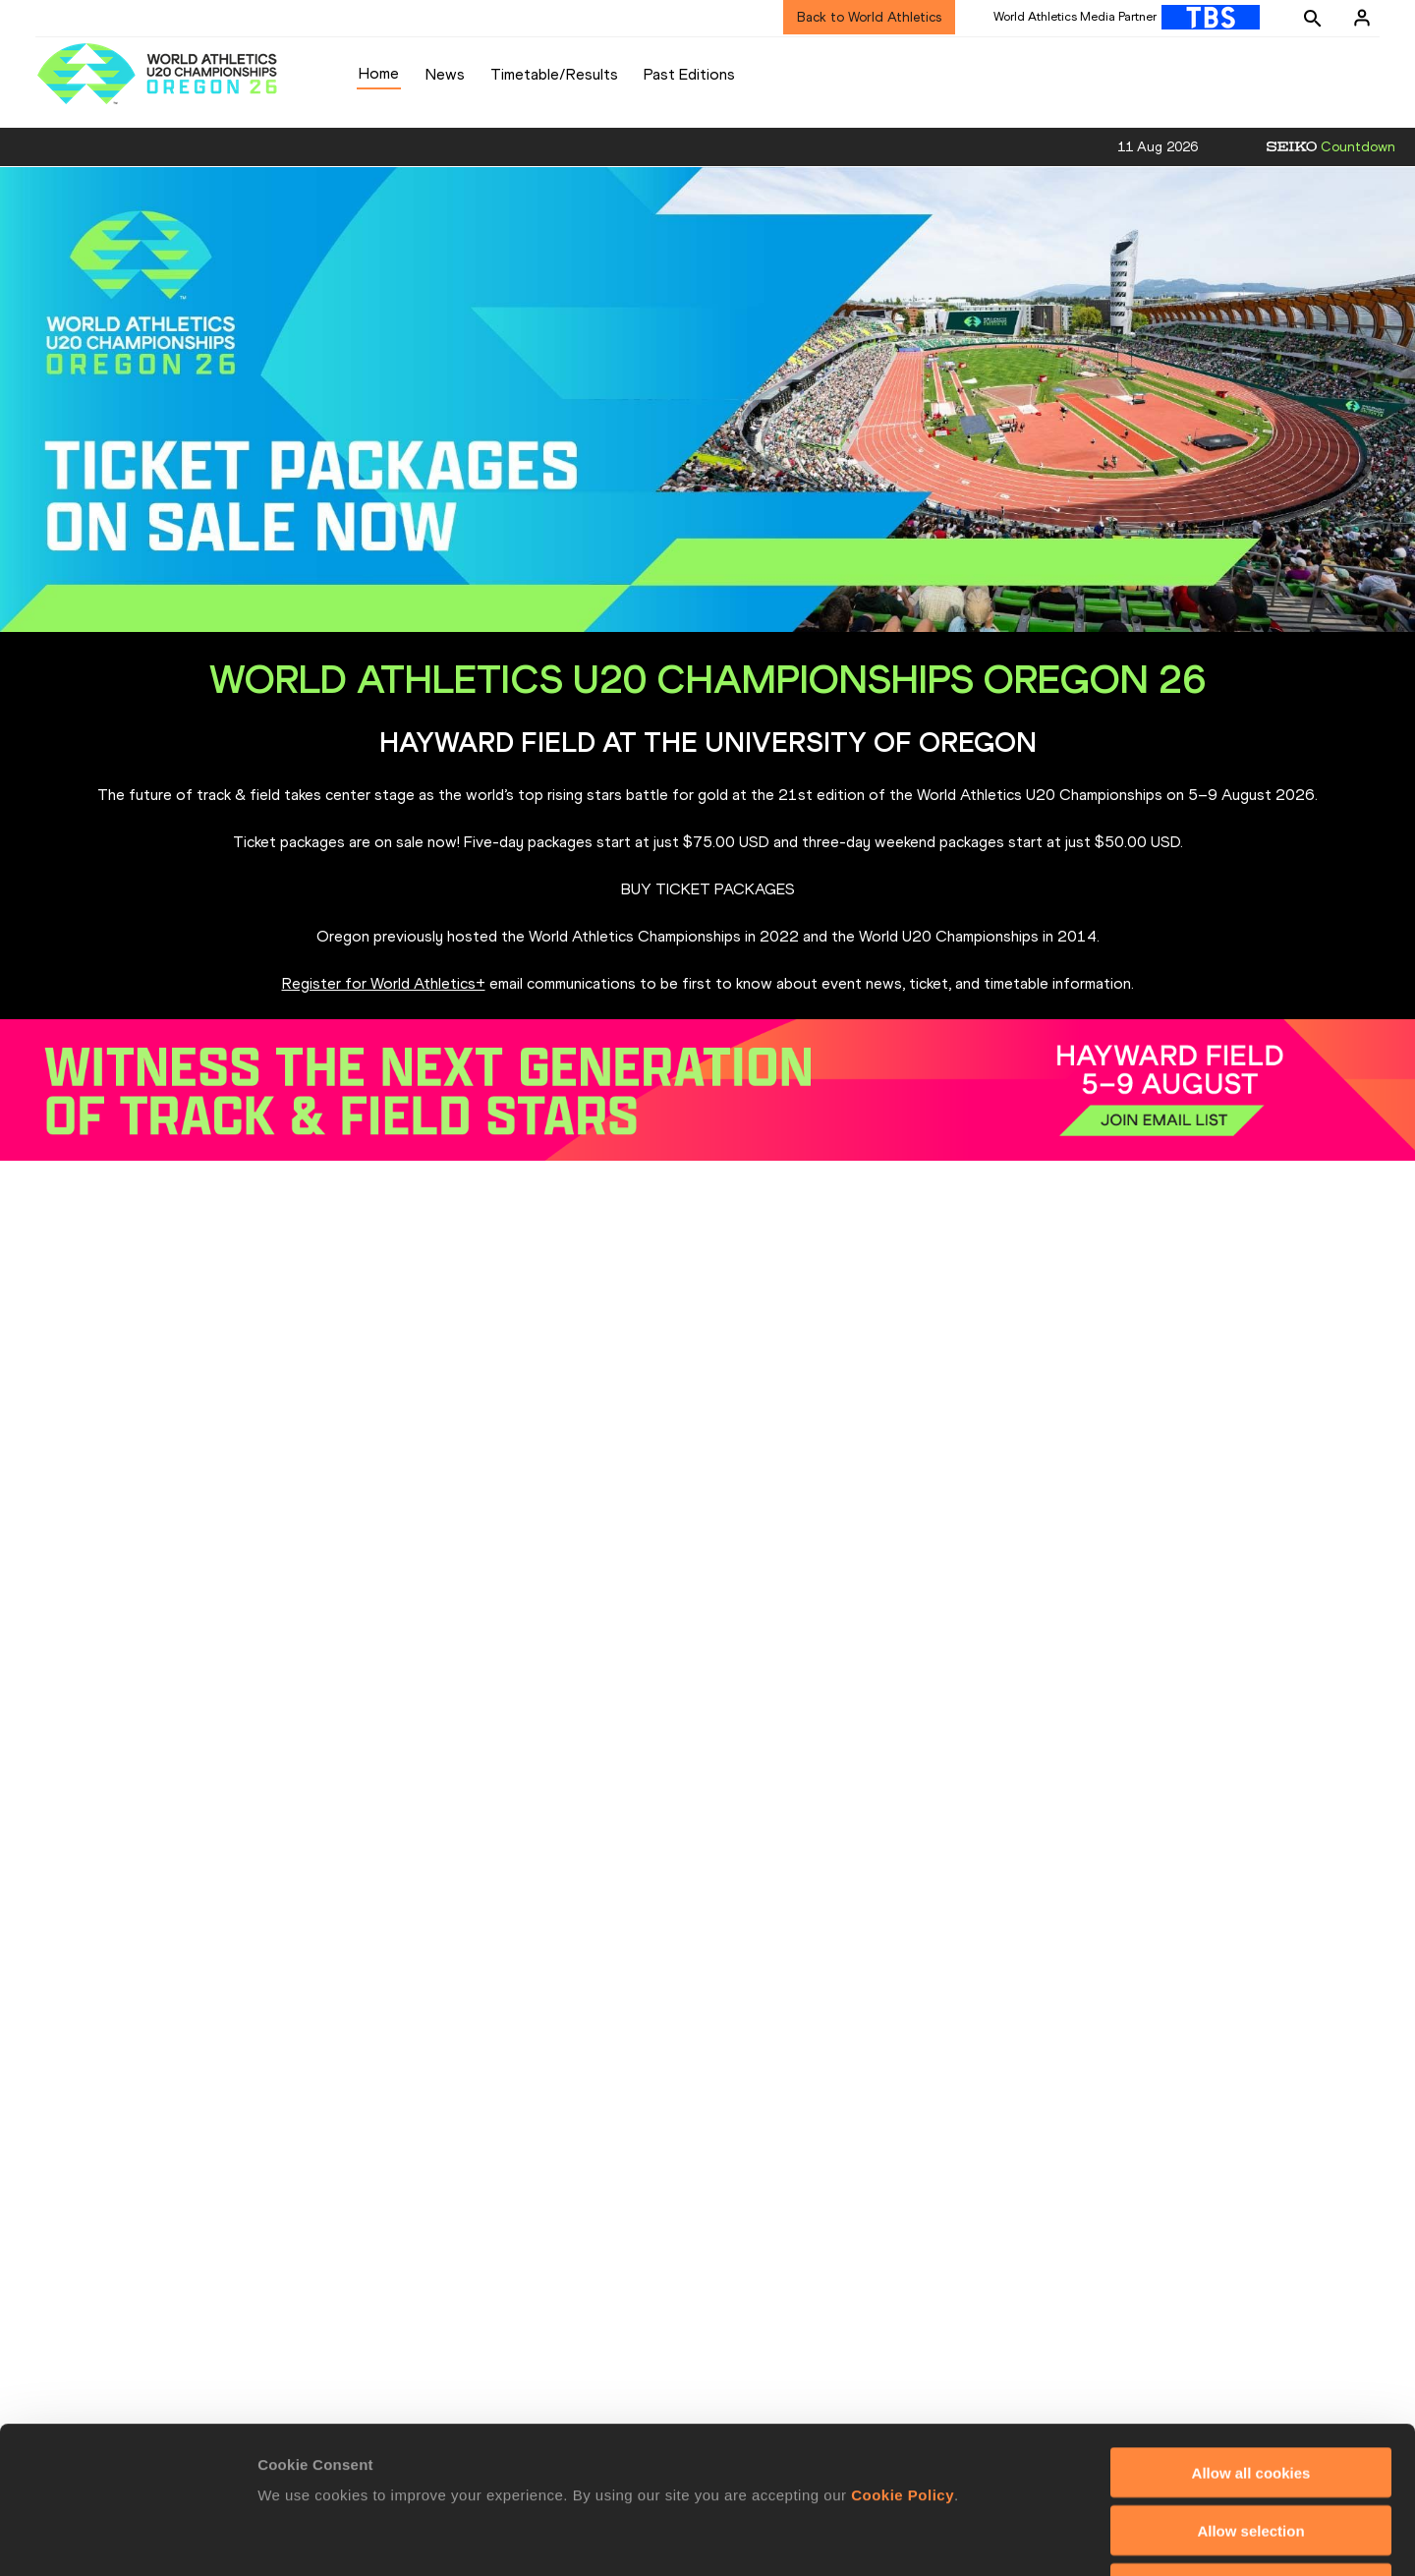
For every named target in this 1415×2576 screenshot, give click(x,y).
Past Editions (689, 74)
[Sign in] (1362, 17)
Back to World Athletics (869, 17)
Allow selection (1250, 2392)
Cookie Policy (902, 2357)
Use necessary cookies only (1251, 2450)
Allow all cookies (1251, 2334)
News (445, 74)
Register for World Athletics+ (383, 983)
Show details (1031, 2537)
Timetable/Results (554, 74)
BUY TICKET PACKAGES (708, 889)
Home (379, 73)
